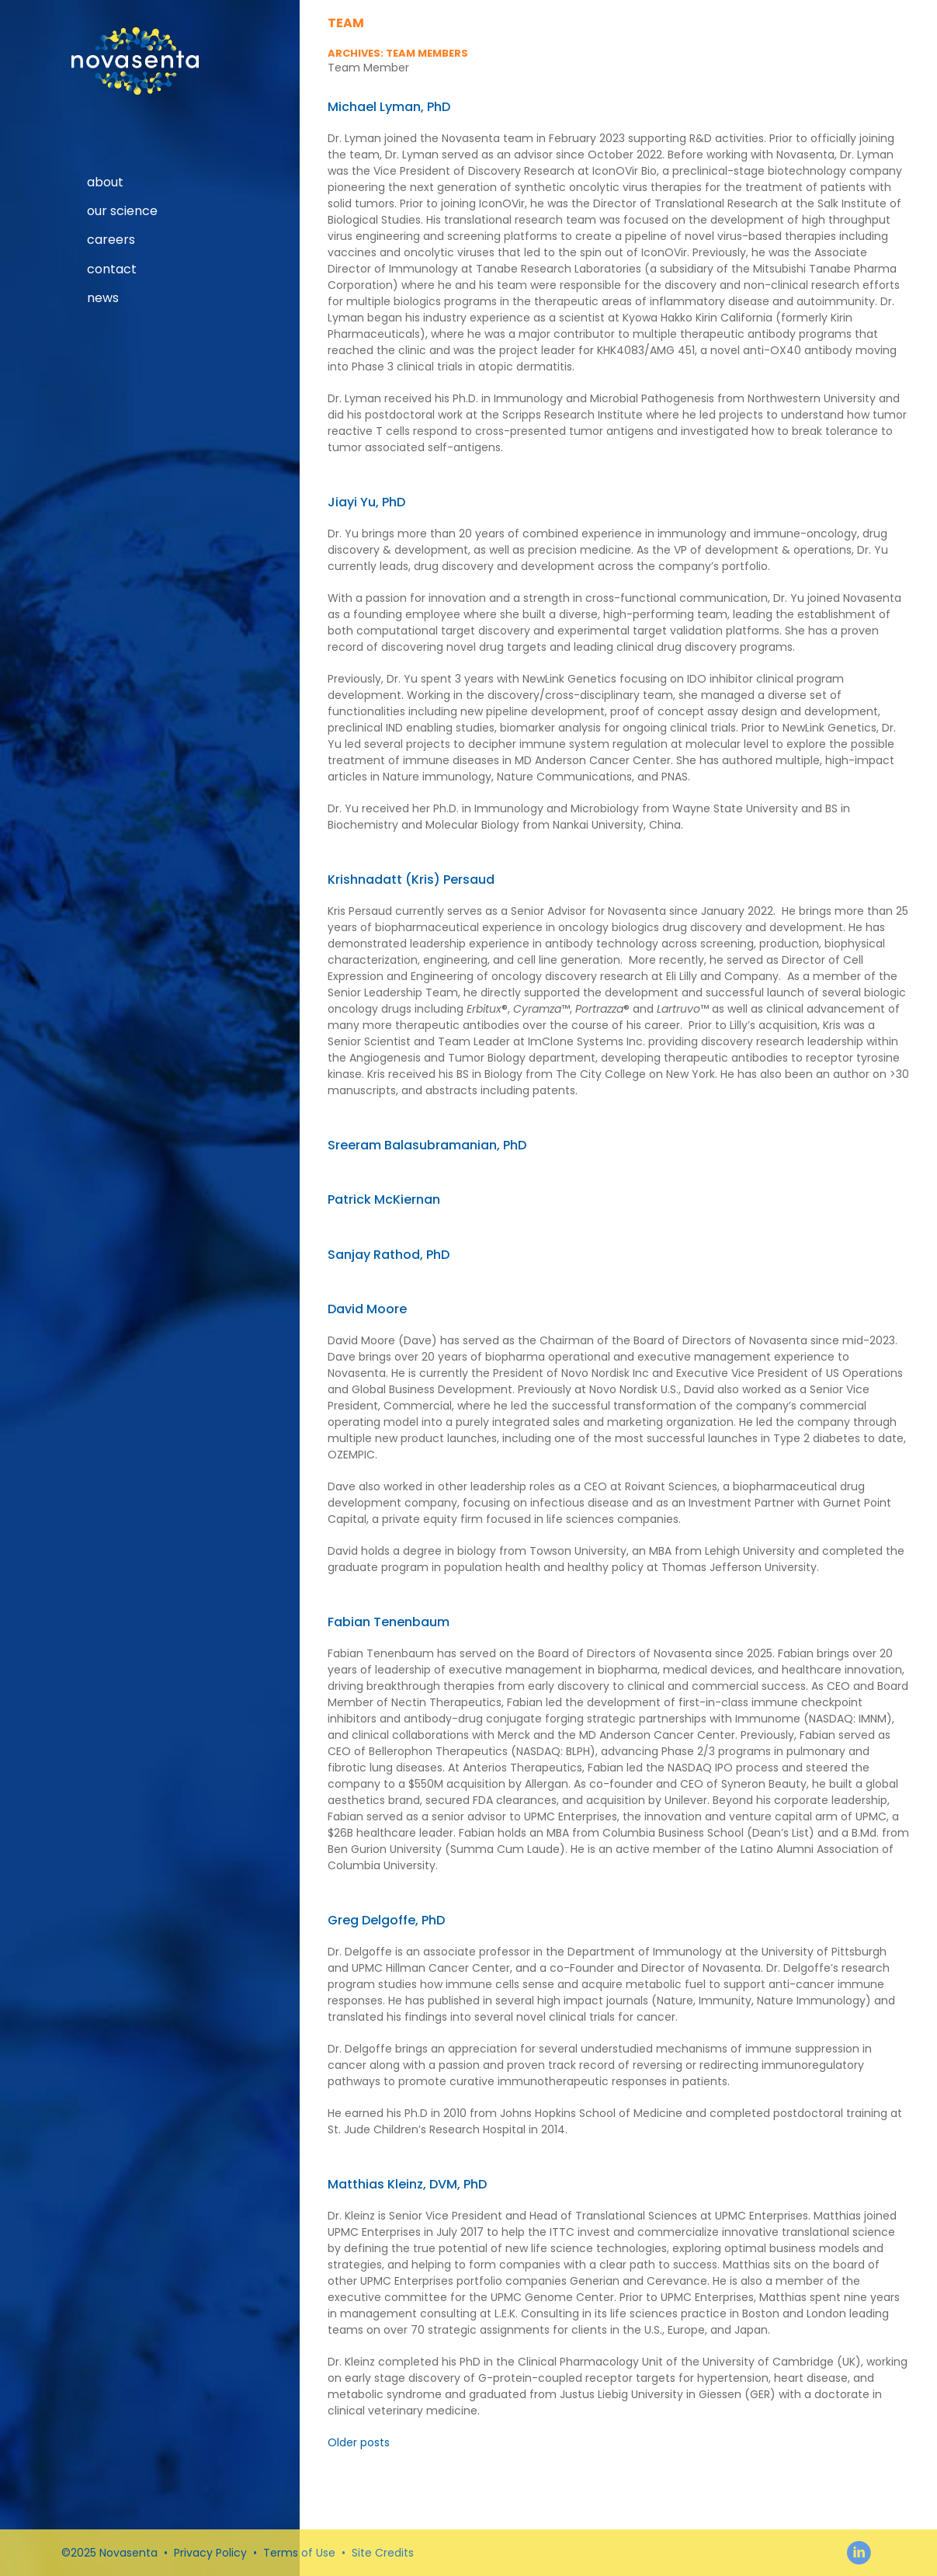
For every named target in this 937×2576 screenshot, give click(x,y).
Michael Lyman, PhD (389, 107)
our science (122, 211)
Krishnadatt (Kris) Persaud (411, 879)
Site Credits (383, 2552)
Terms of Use (299, 2552)
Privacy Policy (210, 2552)
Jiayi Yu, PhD (366, 502)
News (103, 298)
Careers (111, 240)
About (105, 182)
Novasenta (135, 61)
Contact (112, 269)
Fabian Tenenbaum (388, 1622)
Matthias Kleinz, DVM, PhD (407, 2184)
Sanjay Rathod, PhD (388, 1255)
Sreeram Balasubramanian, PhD (427, 1145)
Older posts (359, 2442)
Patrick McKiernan (384, 1199)
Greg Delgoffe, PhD (386, 1920)
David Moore (367, 1309)
